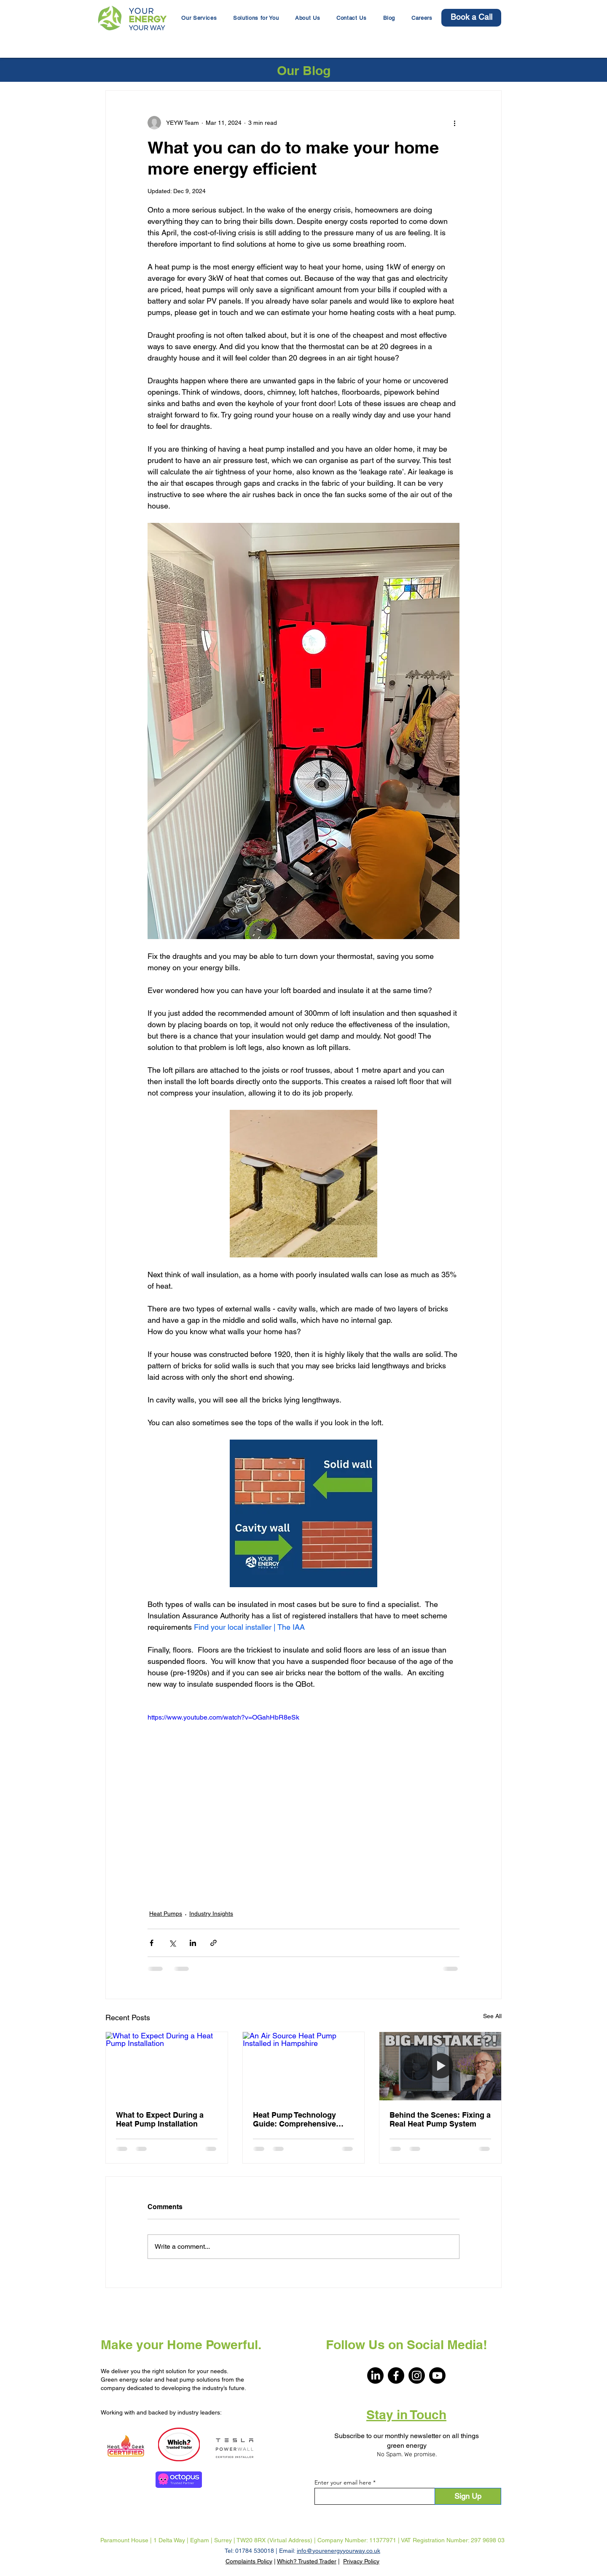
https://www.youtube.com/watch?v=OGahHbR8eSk (223, 1717)
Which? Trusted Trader (306, 2561)
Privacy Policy (361, 2561)
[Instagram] (416, 2375)
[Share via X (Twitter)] (172, 1943)
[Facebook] (396, 2375)
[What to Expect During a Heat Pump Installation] (167, 2066)
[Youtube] (437, 2375)
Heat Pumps (165, 1913)
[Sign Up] (468, 2496)
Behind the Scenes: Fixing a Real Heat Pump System (440, 2119)
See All (492, 2016)
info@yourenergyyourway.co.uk (338, 2550)
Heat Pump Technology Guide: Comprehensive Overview (294, 2119)
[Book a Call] (471, 18)
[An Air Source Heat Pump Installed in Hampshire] (304, 2066)
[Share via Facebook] (152, 1943)
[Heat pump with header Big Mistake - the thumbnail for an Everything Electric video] (440, 2066)
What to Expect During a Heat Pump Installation (160, 2119)
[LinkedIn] (375, 2375)
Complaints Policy (249, 2561)
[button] (256, 18)
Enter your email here (342, 2482)
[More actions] (454, 123)
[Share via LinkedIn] (193, 1943)
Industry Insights (211, 1913)
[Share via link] (213, 1943)
